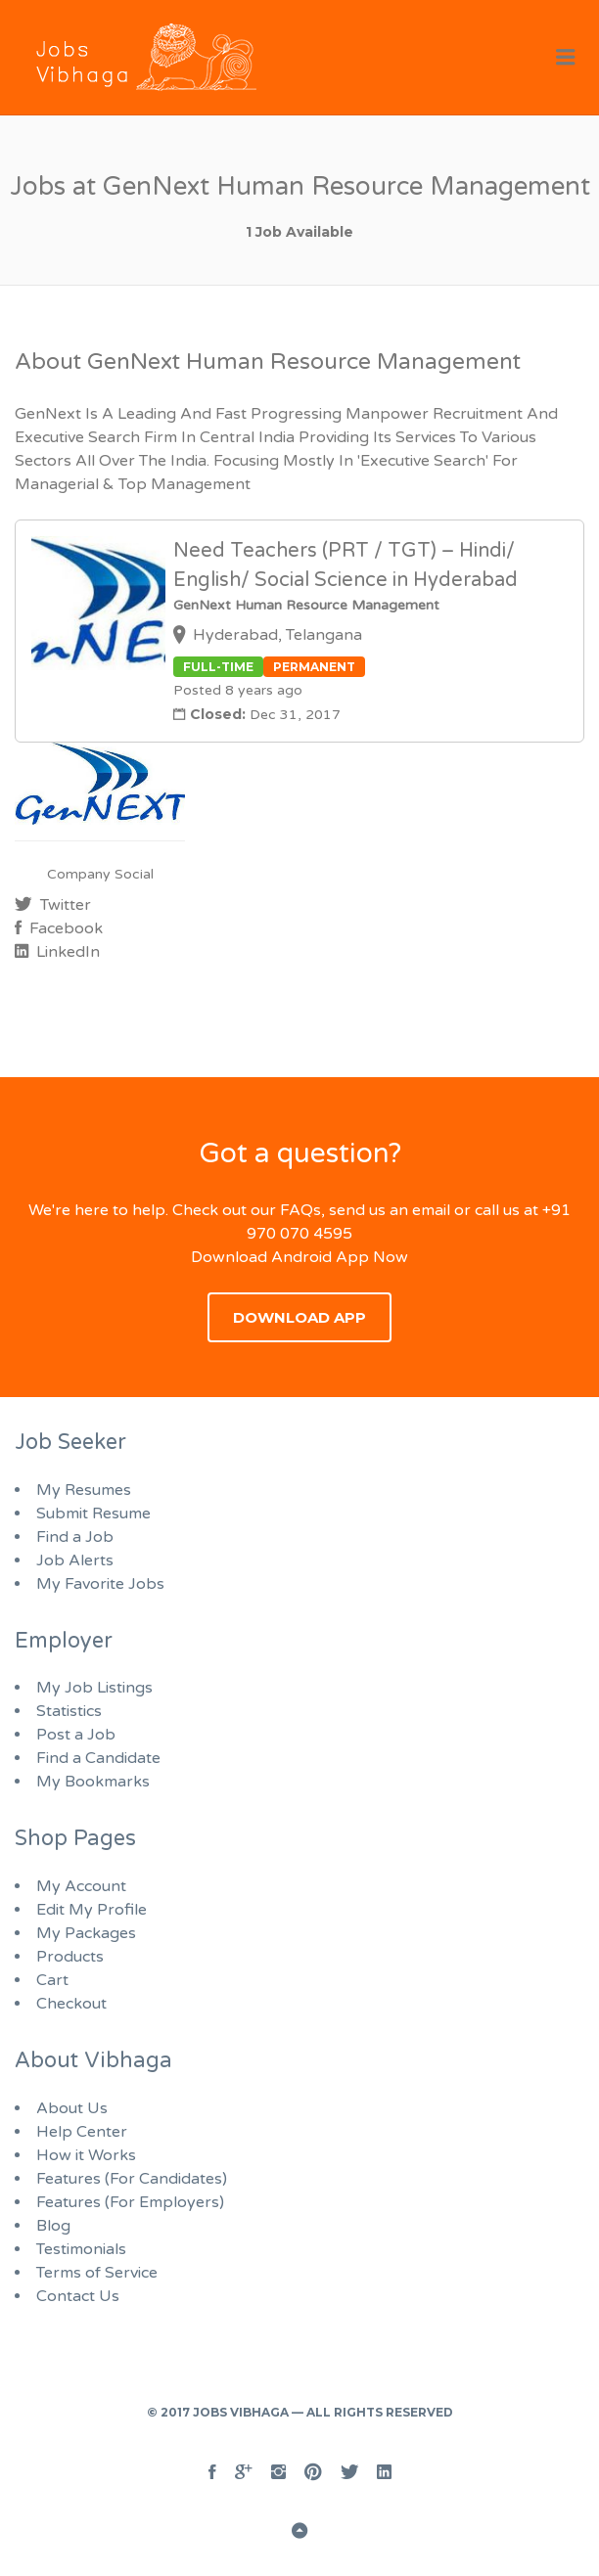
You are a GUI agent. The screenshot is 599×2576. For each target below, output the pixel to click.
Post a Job (75, 1734)
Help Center (81, 2132)
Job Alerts (75, 1560)
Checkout (71, 2003)
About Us (72, 2108)
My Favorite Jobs (100, 1584)
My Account (81, 1886)
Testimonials (81, 2249)
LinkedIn (66, 952)
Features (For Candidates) (131, 2179)
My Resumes (83, 1490)
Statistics (69, 1711)
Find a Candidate (98, 1758)
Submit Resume (93, 1513)
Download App (299, 1317)
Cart (52, 1980)
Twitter (63, 905)
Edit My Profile (91, 1910)
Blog (53, 2226)
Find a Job (75, 1537)
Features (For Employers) (130, 2202)
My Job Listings (94, 1687)
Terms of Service (97, 2272)
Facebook (64, 928)
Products (70, 1956)
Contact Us (77, 2296)
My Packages (86, 1933)
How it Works (86, 2155)
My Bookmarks (93, 1781)
